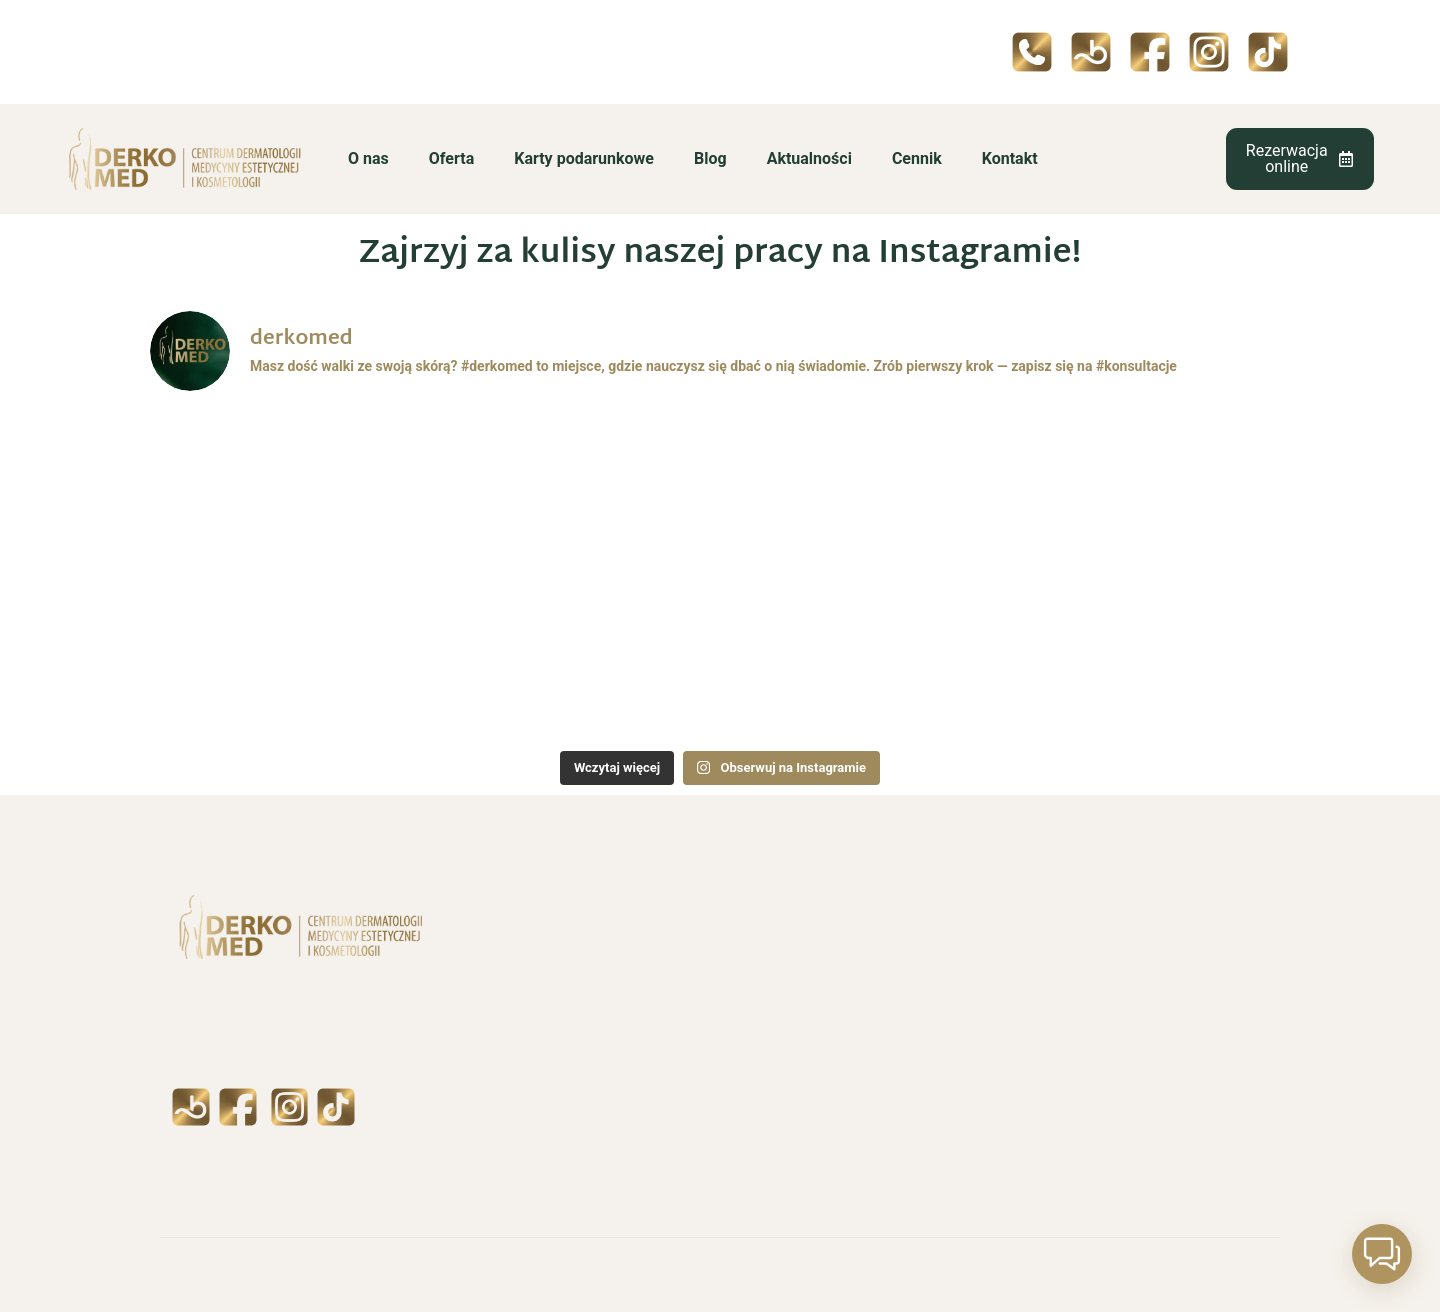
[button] (1382, 1254)
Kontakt (1010, 158)
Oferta (451, 158)
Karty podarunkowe (584, 158)
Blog (710, 158)
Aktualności (809, 158)
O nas (368, 158)
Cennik (917, 158)
